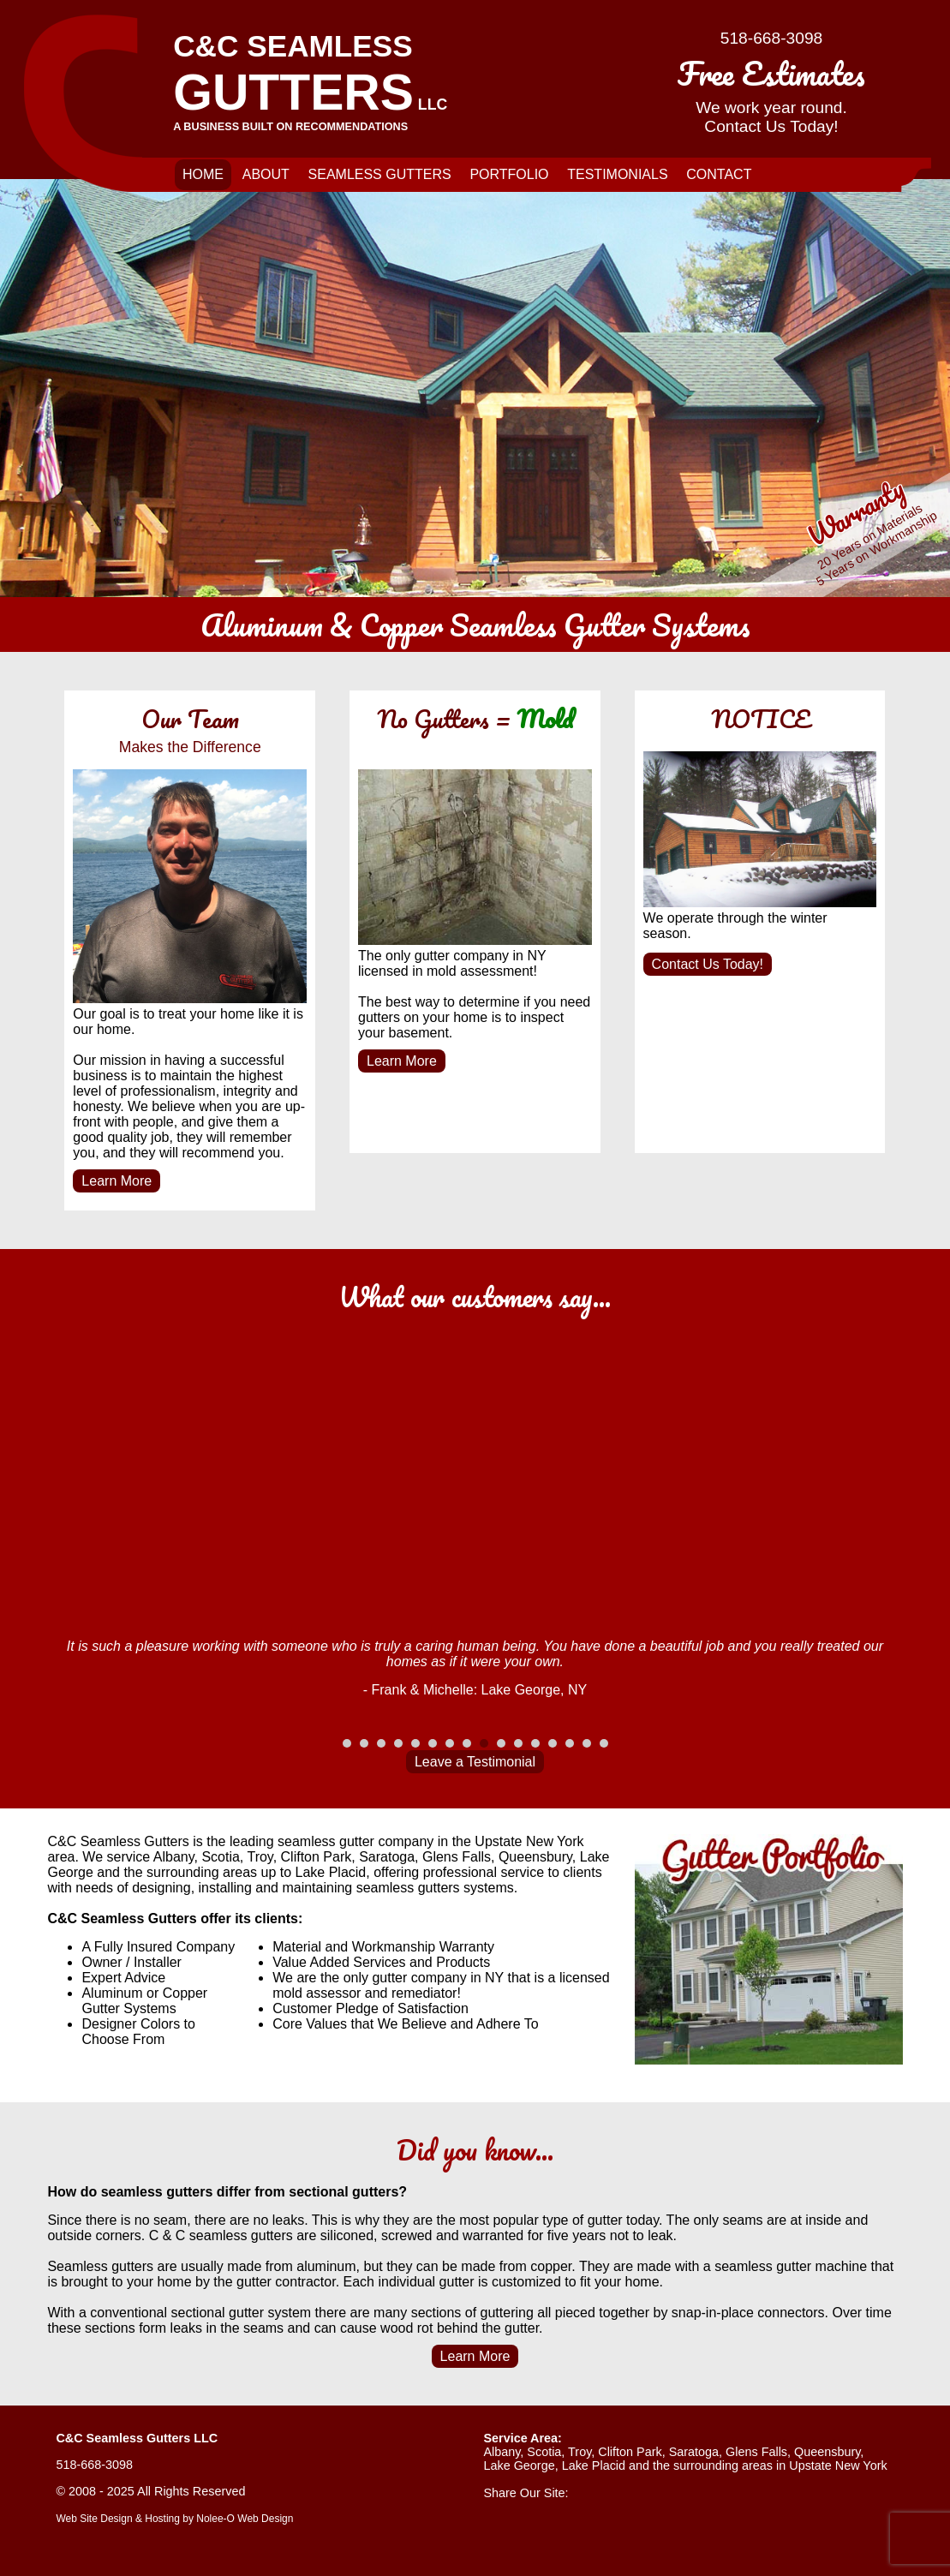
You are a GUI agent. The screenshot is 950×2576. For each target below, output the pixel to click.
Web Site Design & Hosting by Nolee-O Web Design (174, 2519)
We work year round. (771, 91)
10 (501, 1743)
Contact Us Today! (707, 964)
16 (604, 1743)
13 (552, 1743)
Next (880, 1691)
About (266, 174)
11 (518, 1743)
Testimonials (617, 174)
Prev (69, 1691)
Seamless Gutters (379, 174)
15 (587, 1743)
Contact (718, 174)
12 (535, 1743)
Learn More (116, 1181)
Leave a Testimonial (475, 1761)
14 (569, 1743)
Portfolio (508, 174)
